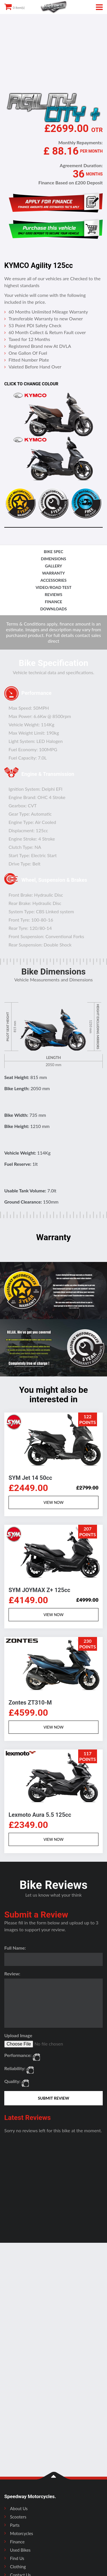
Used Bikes (20, 2550)
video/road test (54, 587)
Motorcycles (21, 2533)
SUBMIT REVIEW (53, 2098)
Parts (15, 2525)
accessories (53, 580)
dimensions (53, 558)
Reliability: (14, 2068)
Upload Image (18, 2035)
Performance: (18, 2055)
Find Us (17, 2558)
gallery (53, 565)
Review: (12, 1973)
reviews (53, 594)
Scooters (18, 2516)
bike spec (53, 551)
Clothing (18, 2566)
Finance (17, 2541)
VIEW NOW (53, 1502)
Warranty (53, 573)
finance (53, 601)
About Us (19, 2508)
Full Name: (15, 1947)
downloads (53, 608)
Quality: (12, 2081)
